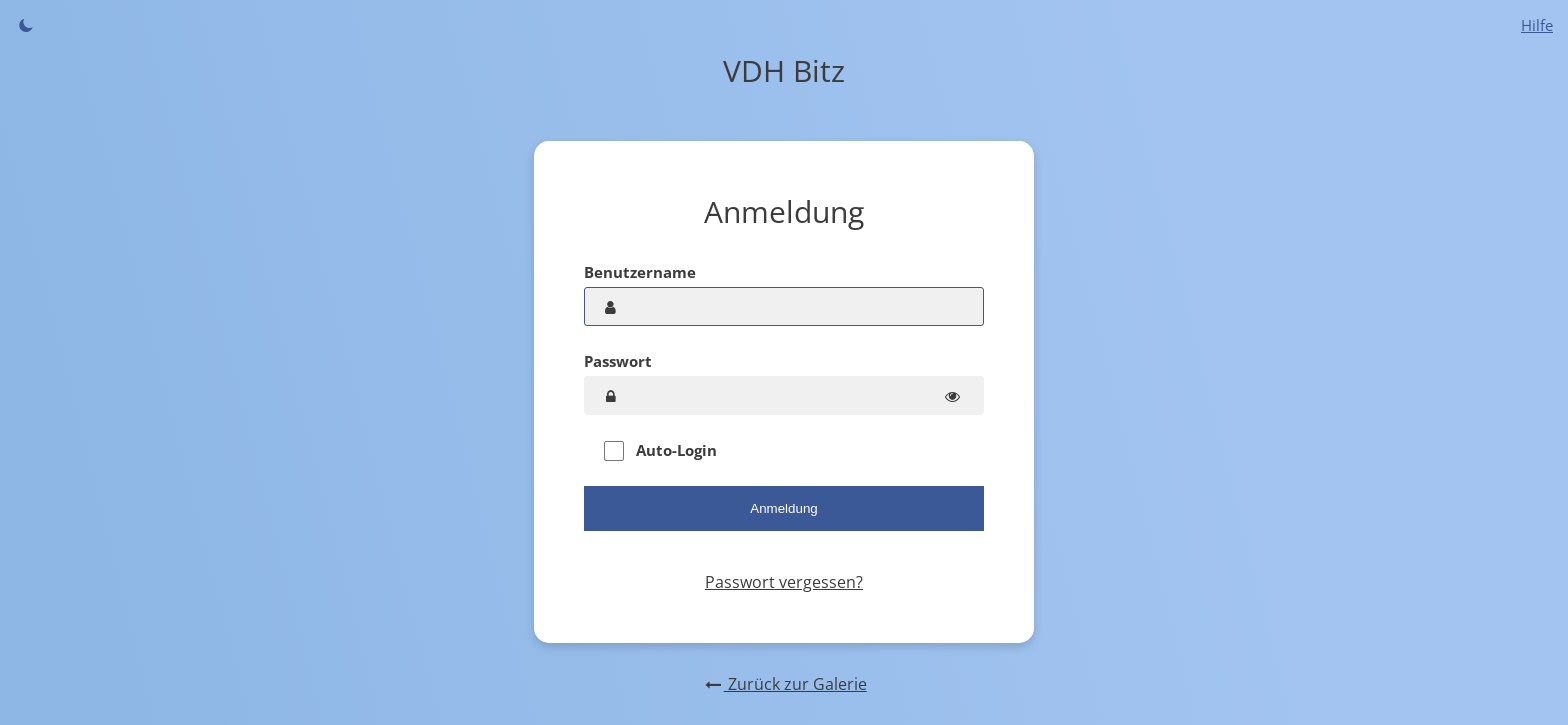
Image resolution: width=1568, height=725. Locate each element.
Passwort (618, 361)
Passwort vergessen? (784, 582)
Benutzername (640, 272)
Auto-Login (660, 450)
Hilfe (1537, 25)
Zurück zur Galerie (783, 684)
